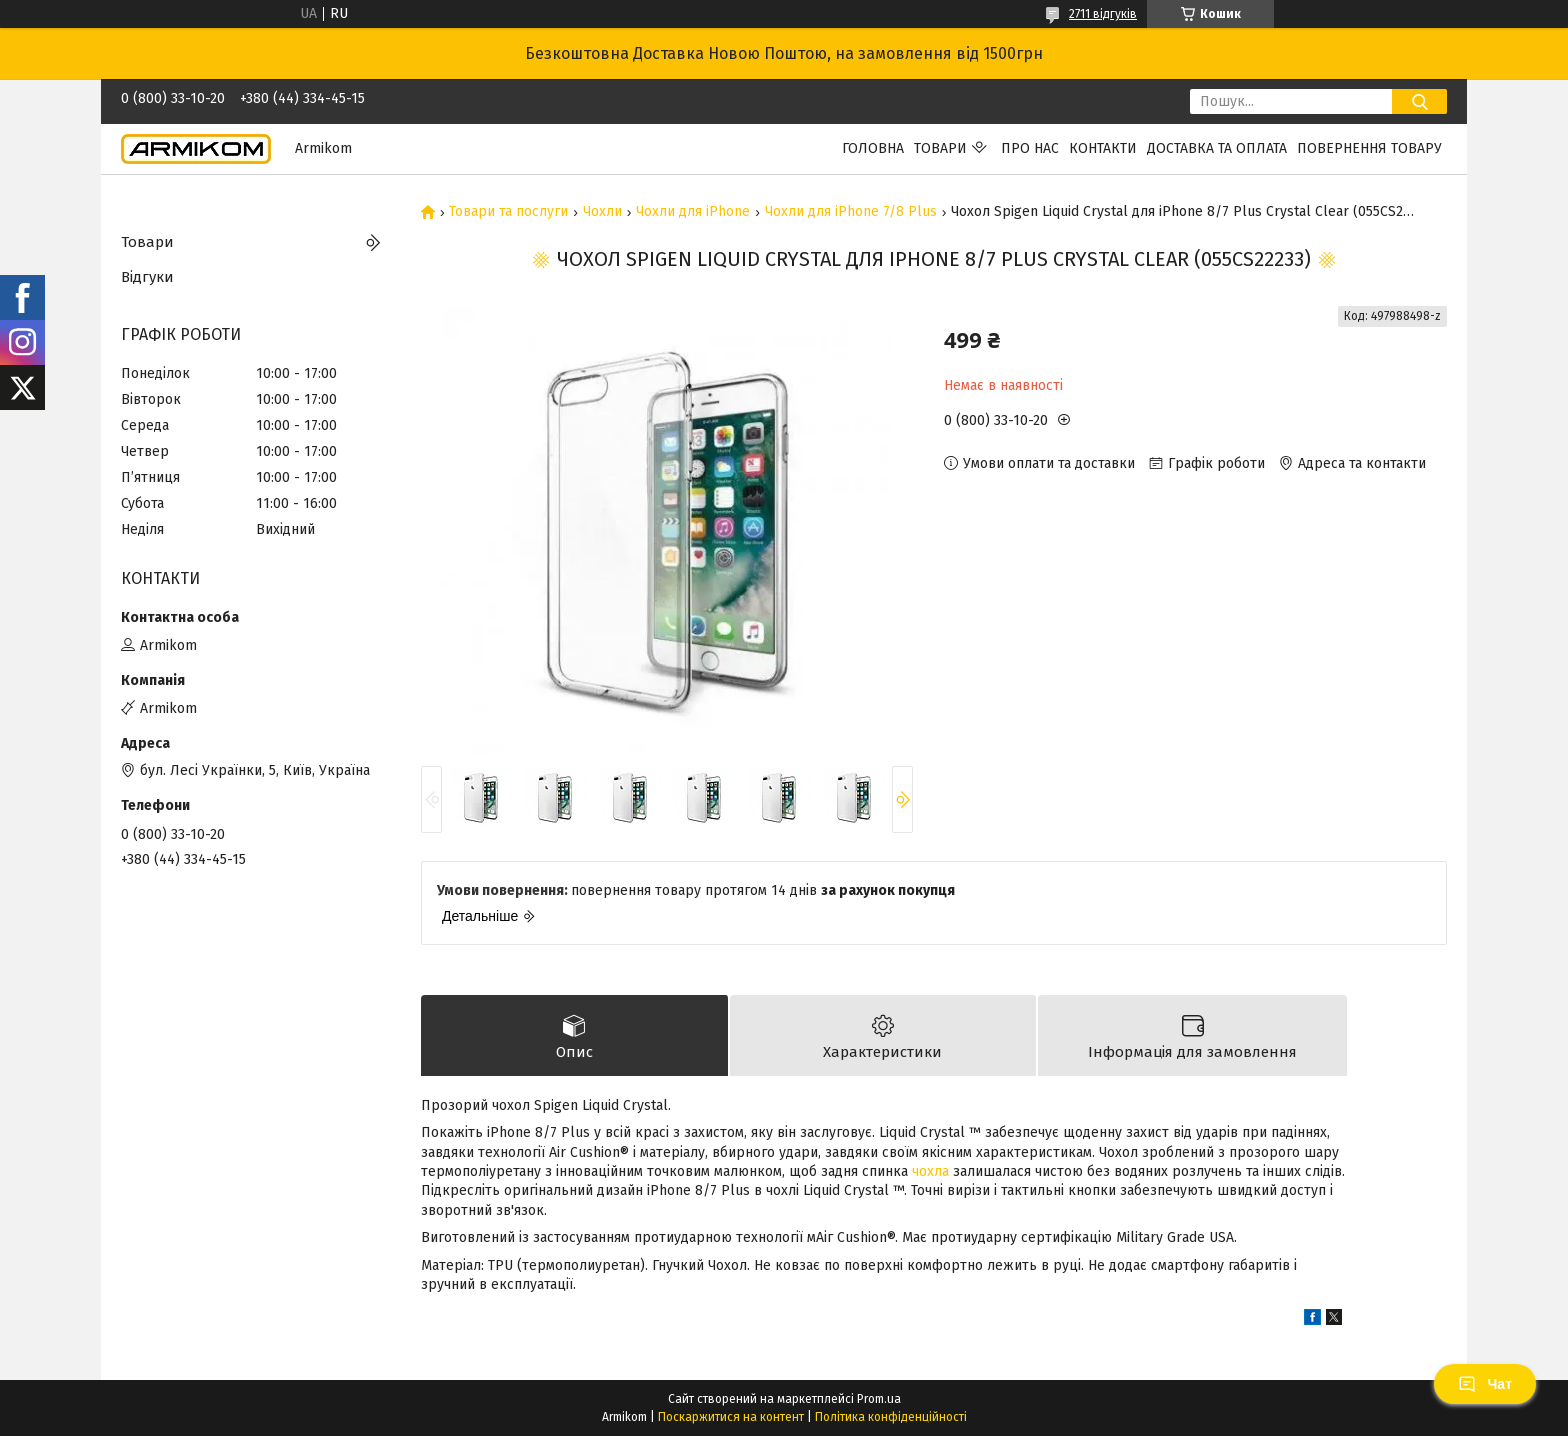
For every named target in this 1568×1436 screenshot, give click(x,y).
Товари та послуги (508, 212)
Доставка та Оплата (1217, 148)
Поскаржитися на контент (731, 1417)
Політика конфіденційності (891, 1417)
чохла (930, 1171)
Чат (1485, 1384)
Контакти (1103, 148)
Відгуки (147, 277)
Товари (940, 148)
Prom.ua (879, 1399)
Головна (873, 148)
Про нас (1030, 148)
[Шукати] (1419, 101)
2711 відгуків (1103, 14)
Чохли (602, 212)
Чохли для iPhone (693, 212)
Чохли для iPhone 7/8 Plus (851, 212)
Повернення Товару (1369, 148)
